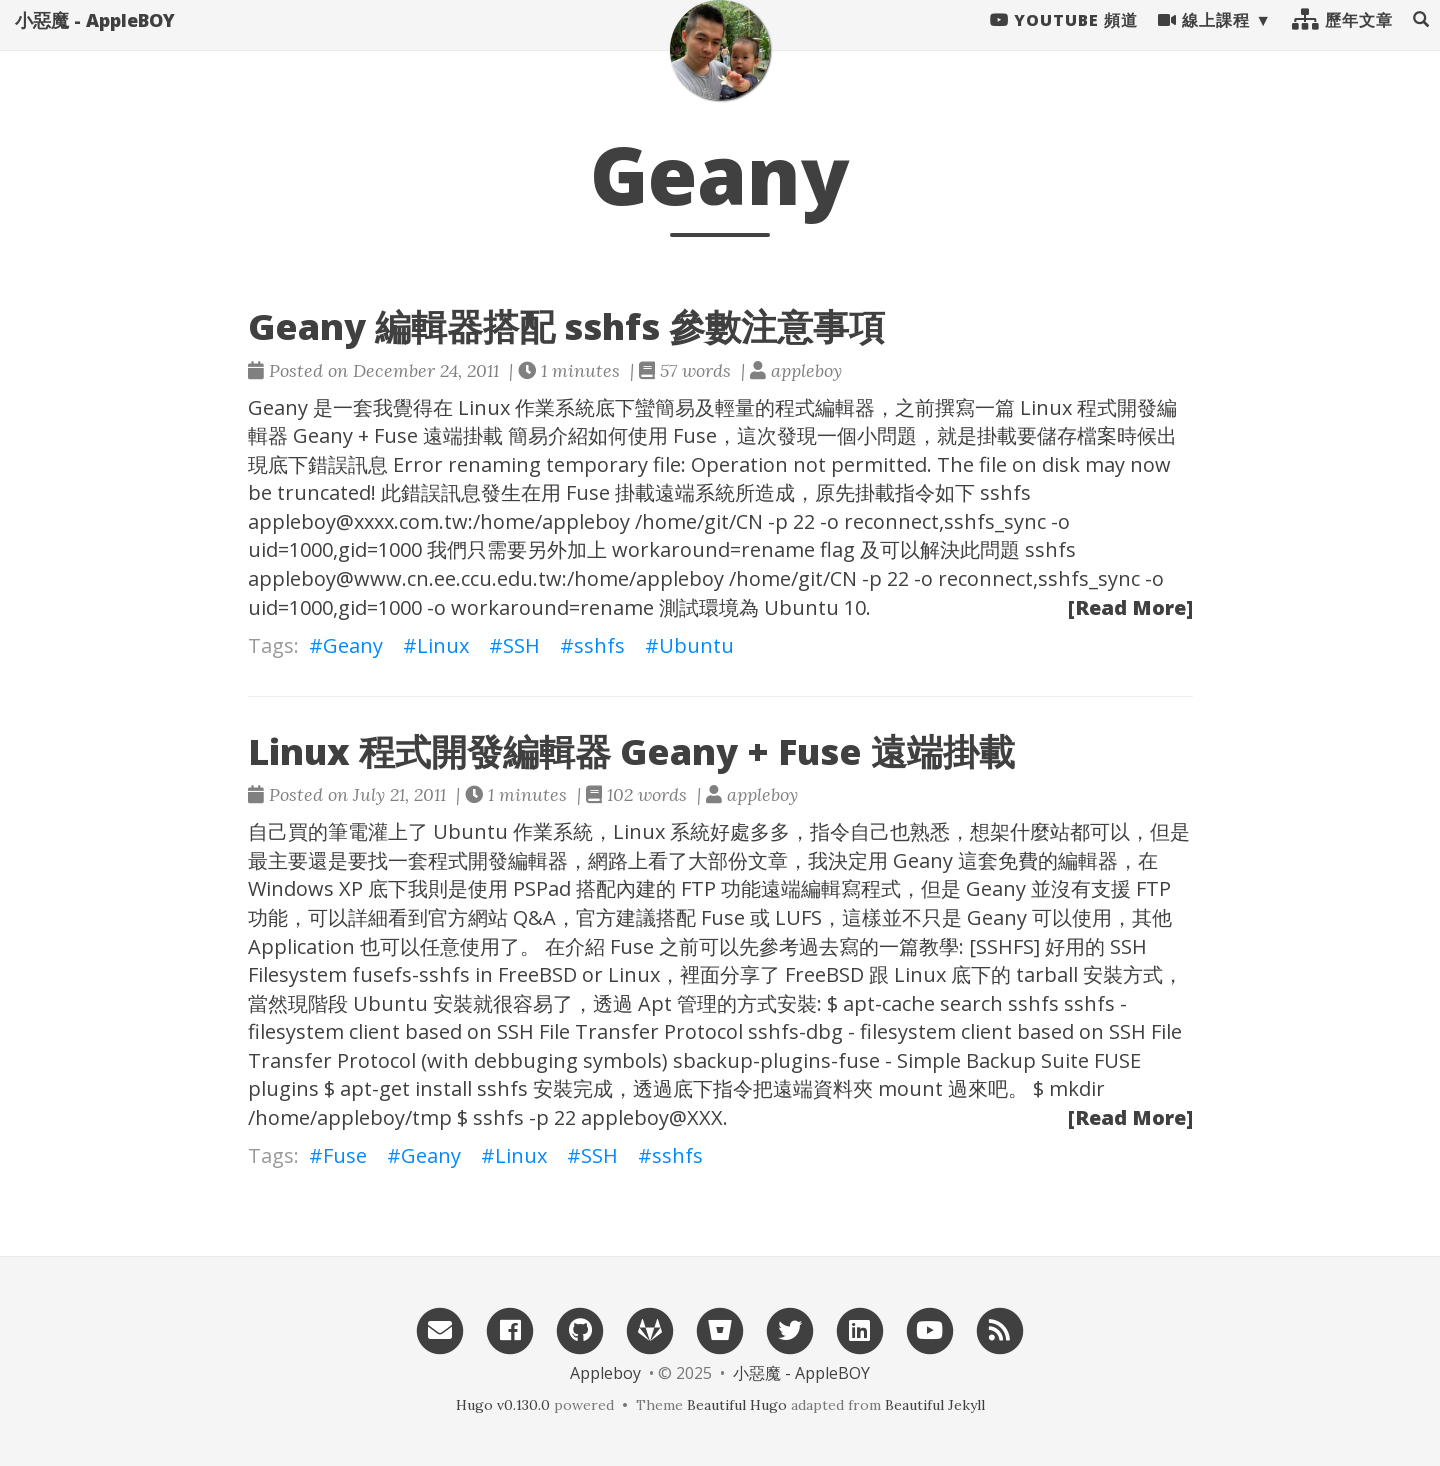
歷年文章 (1342, 40)
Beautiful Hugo (737, 1405)
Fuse (345, 1155)
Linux (443, 645)
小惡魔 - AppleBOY (95, 40)
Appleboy (605, 1373)
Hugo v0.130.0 (503, 1405)
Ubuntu (696, 645)
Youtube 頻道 (1064, 40)
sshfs (599, 645)
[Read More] (1130, 607)
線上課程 (1204, 40)
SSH (521, 645)
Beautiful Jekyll (935, 1405)
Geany (353, 645)
